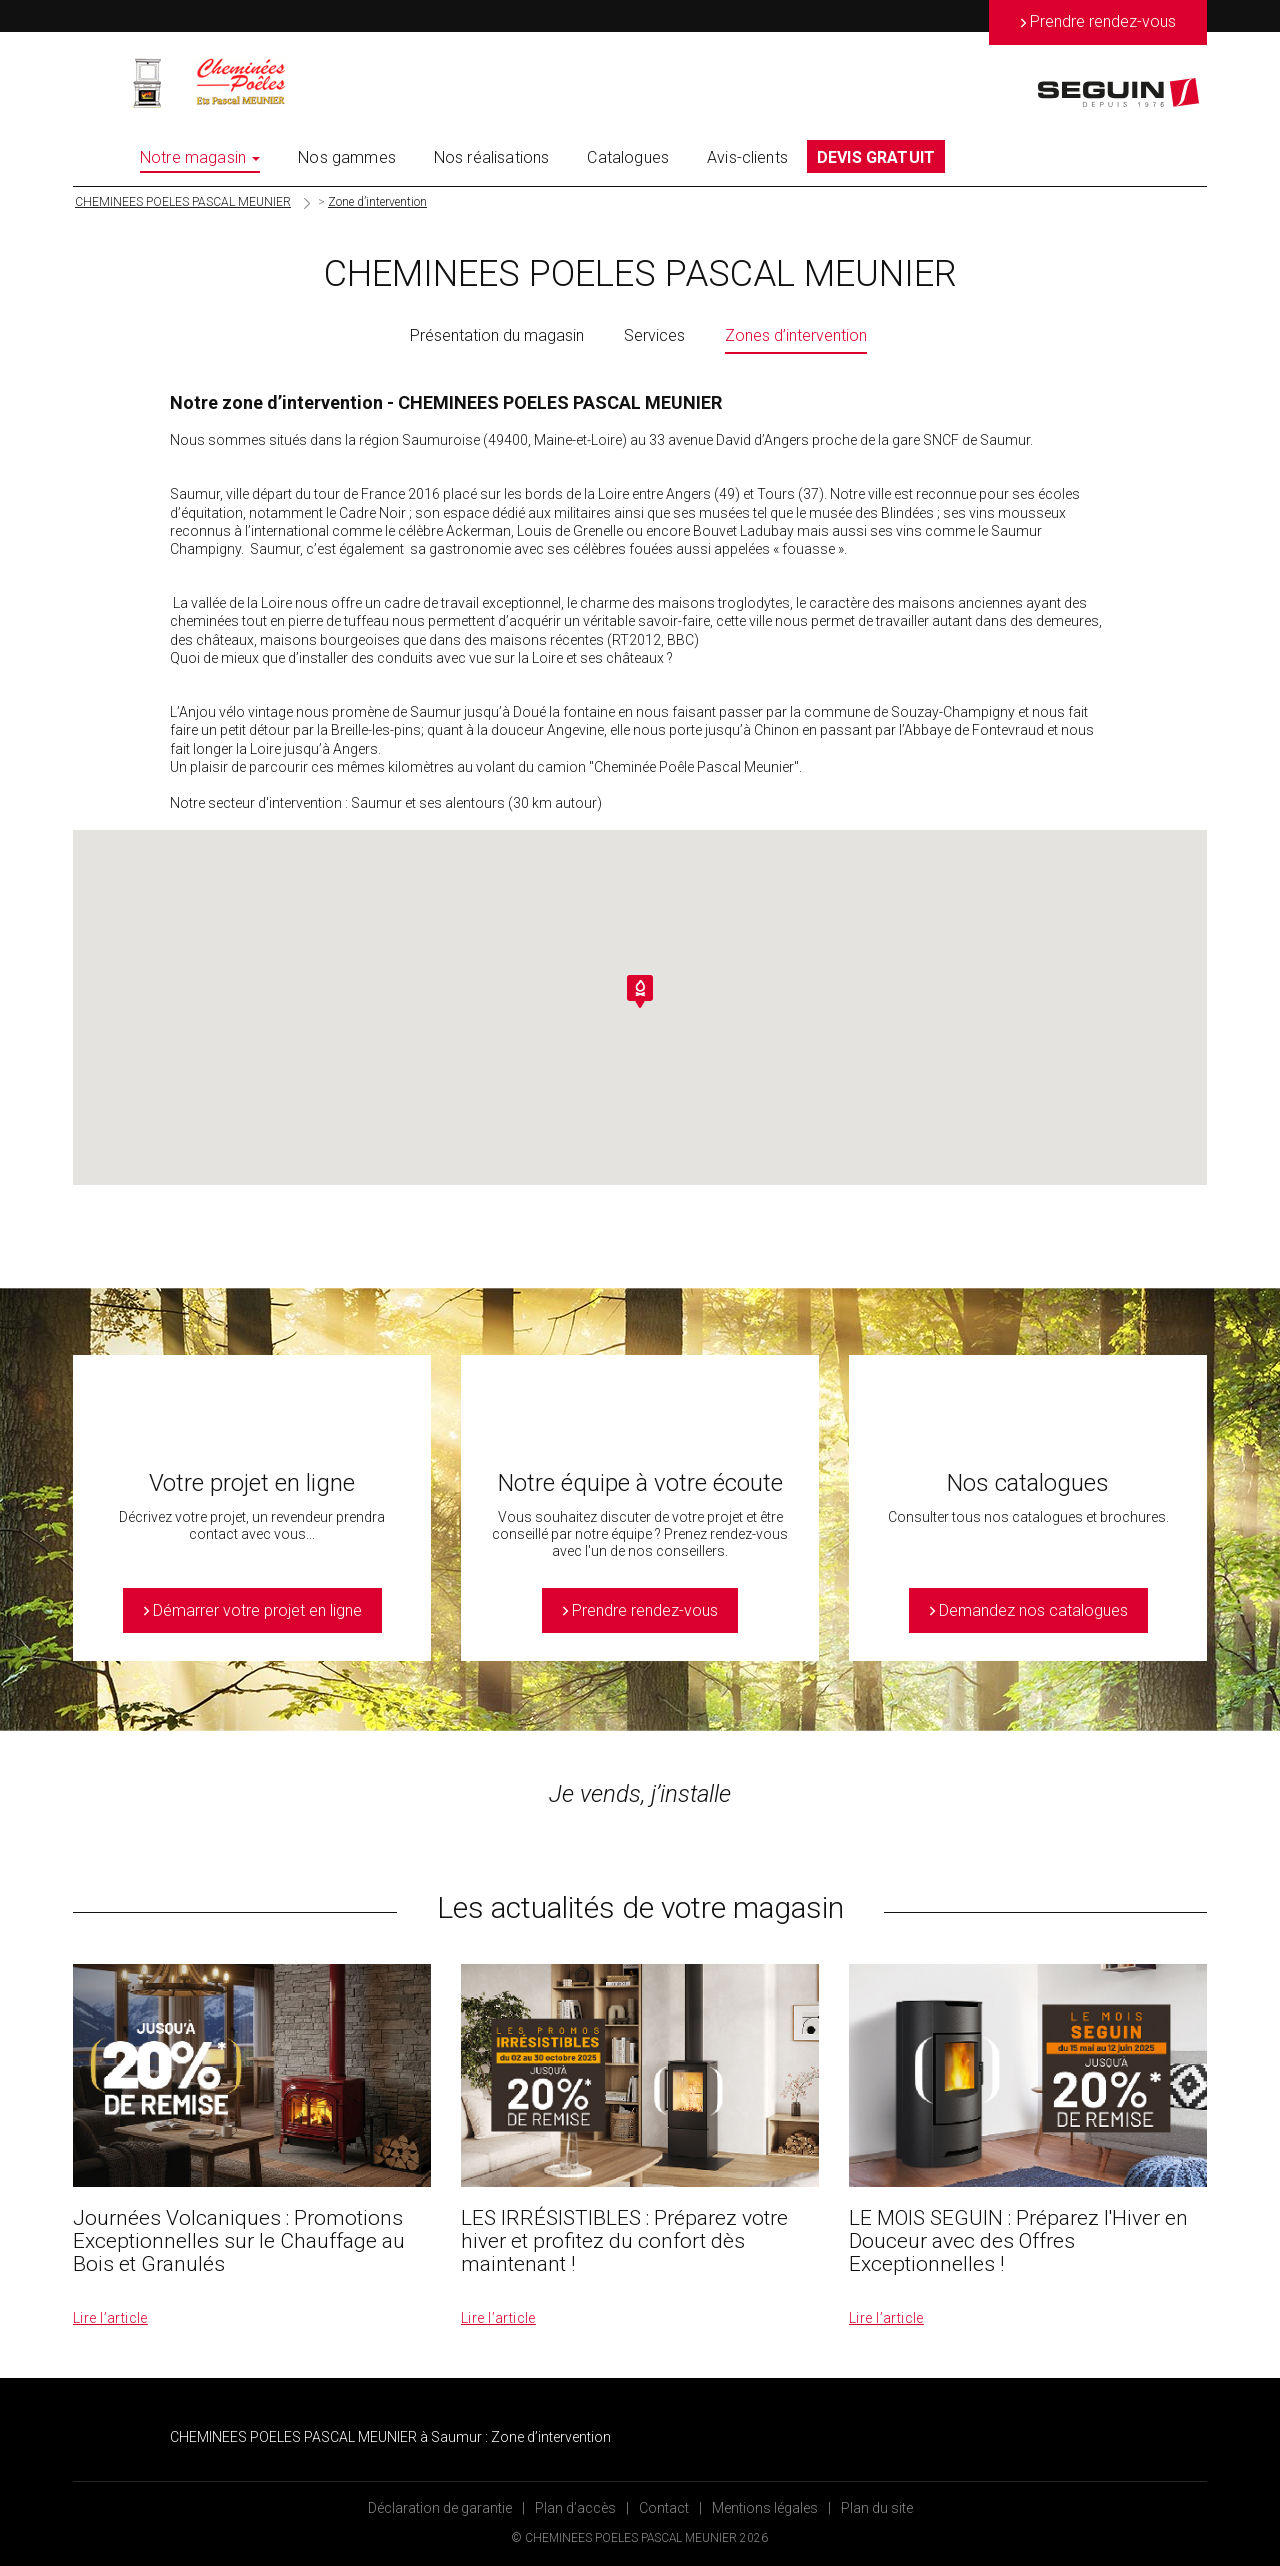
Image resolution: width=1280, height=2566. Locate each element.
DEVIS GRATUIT (876, 157)
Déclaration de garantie (440, 2508)
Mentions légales (765, 2508)
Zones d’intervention (796, 335)
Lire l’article (110, 2318)
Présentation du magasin (497, 335)
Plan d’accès (575, 2508)
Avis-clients (747, 157)
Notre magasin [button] (200, 157)
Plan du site (877, 2508)
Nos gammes (347, 157)
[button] (640, 991)
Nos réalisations (492, 157)
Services (654, 335)
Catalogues (628, 157)
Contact (664, 2508)
